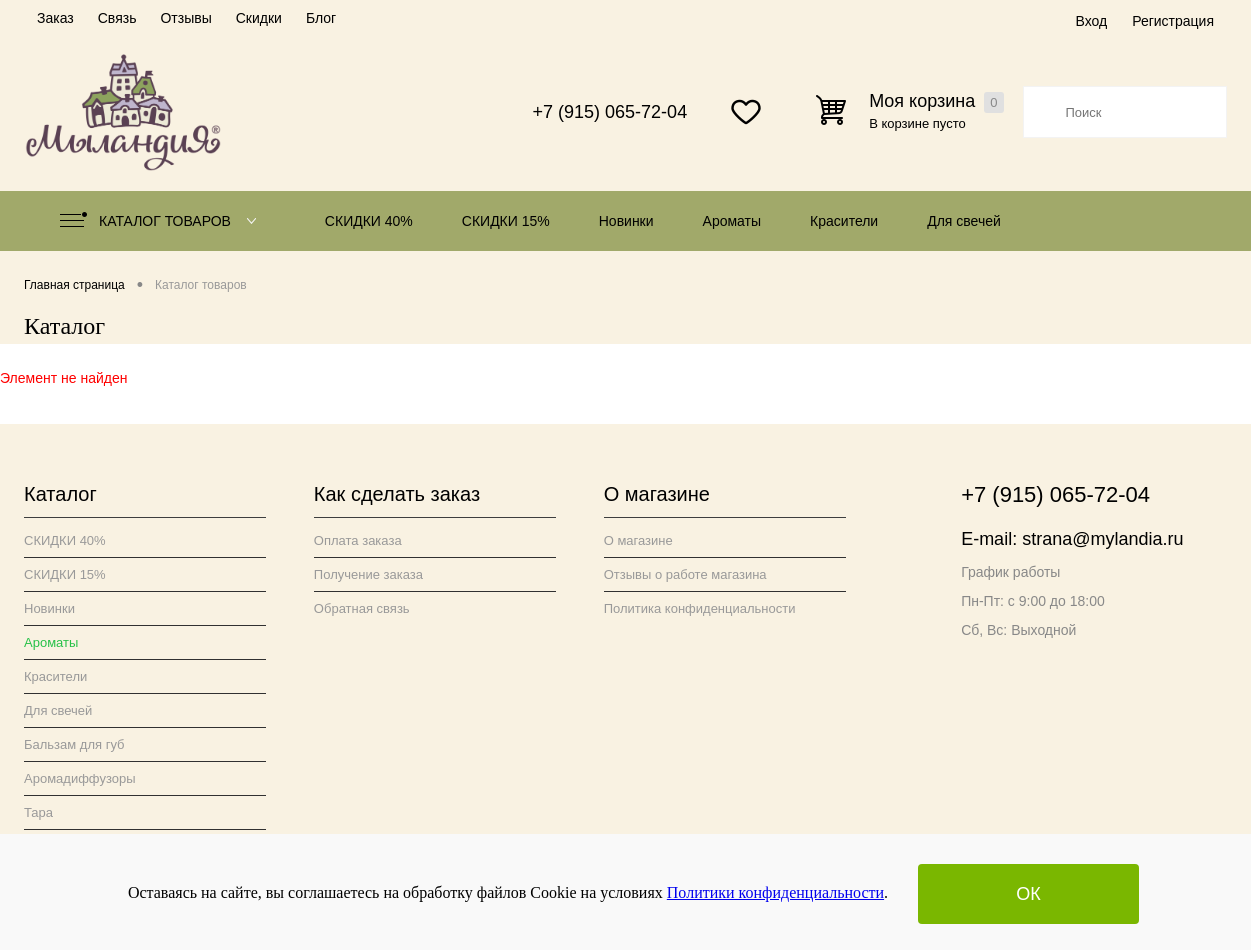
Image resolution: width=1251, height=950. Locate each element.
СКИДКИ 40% (369, 221)
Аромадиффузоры (80, 778)
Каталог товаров (162, 221)
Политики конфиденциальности (775, 892)
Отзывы (185, 18)
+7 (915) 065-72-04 (610, 112)
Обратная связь (362, 608)
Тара (38, 812)
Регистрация (1173, 21)
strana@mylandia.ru (1102, 539)
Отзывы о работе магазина (685, 574)
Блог (321, 18)
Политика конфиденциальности (700, 608)
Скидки (259, 18)
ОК (1028, 894)
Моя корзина (936, 102)
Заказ (55, 18)
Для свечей (964, 221)
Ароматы (732, 221)
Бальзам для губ (74, 744)
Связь (117, 18)
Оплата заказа (358, 540)
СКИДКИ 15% (506, 221)
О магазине (638, 540)
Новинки (626, 221)
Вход (1091, 21)
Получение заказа (368, 574)
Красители (844, 221)
